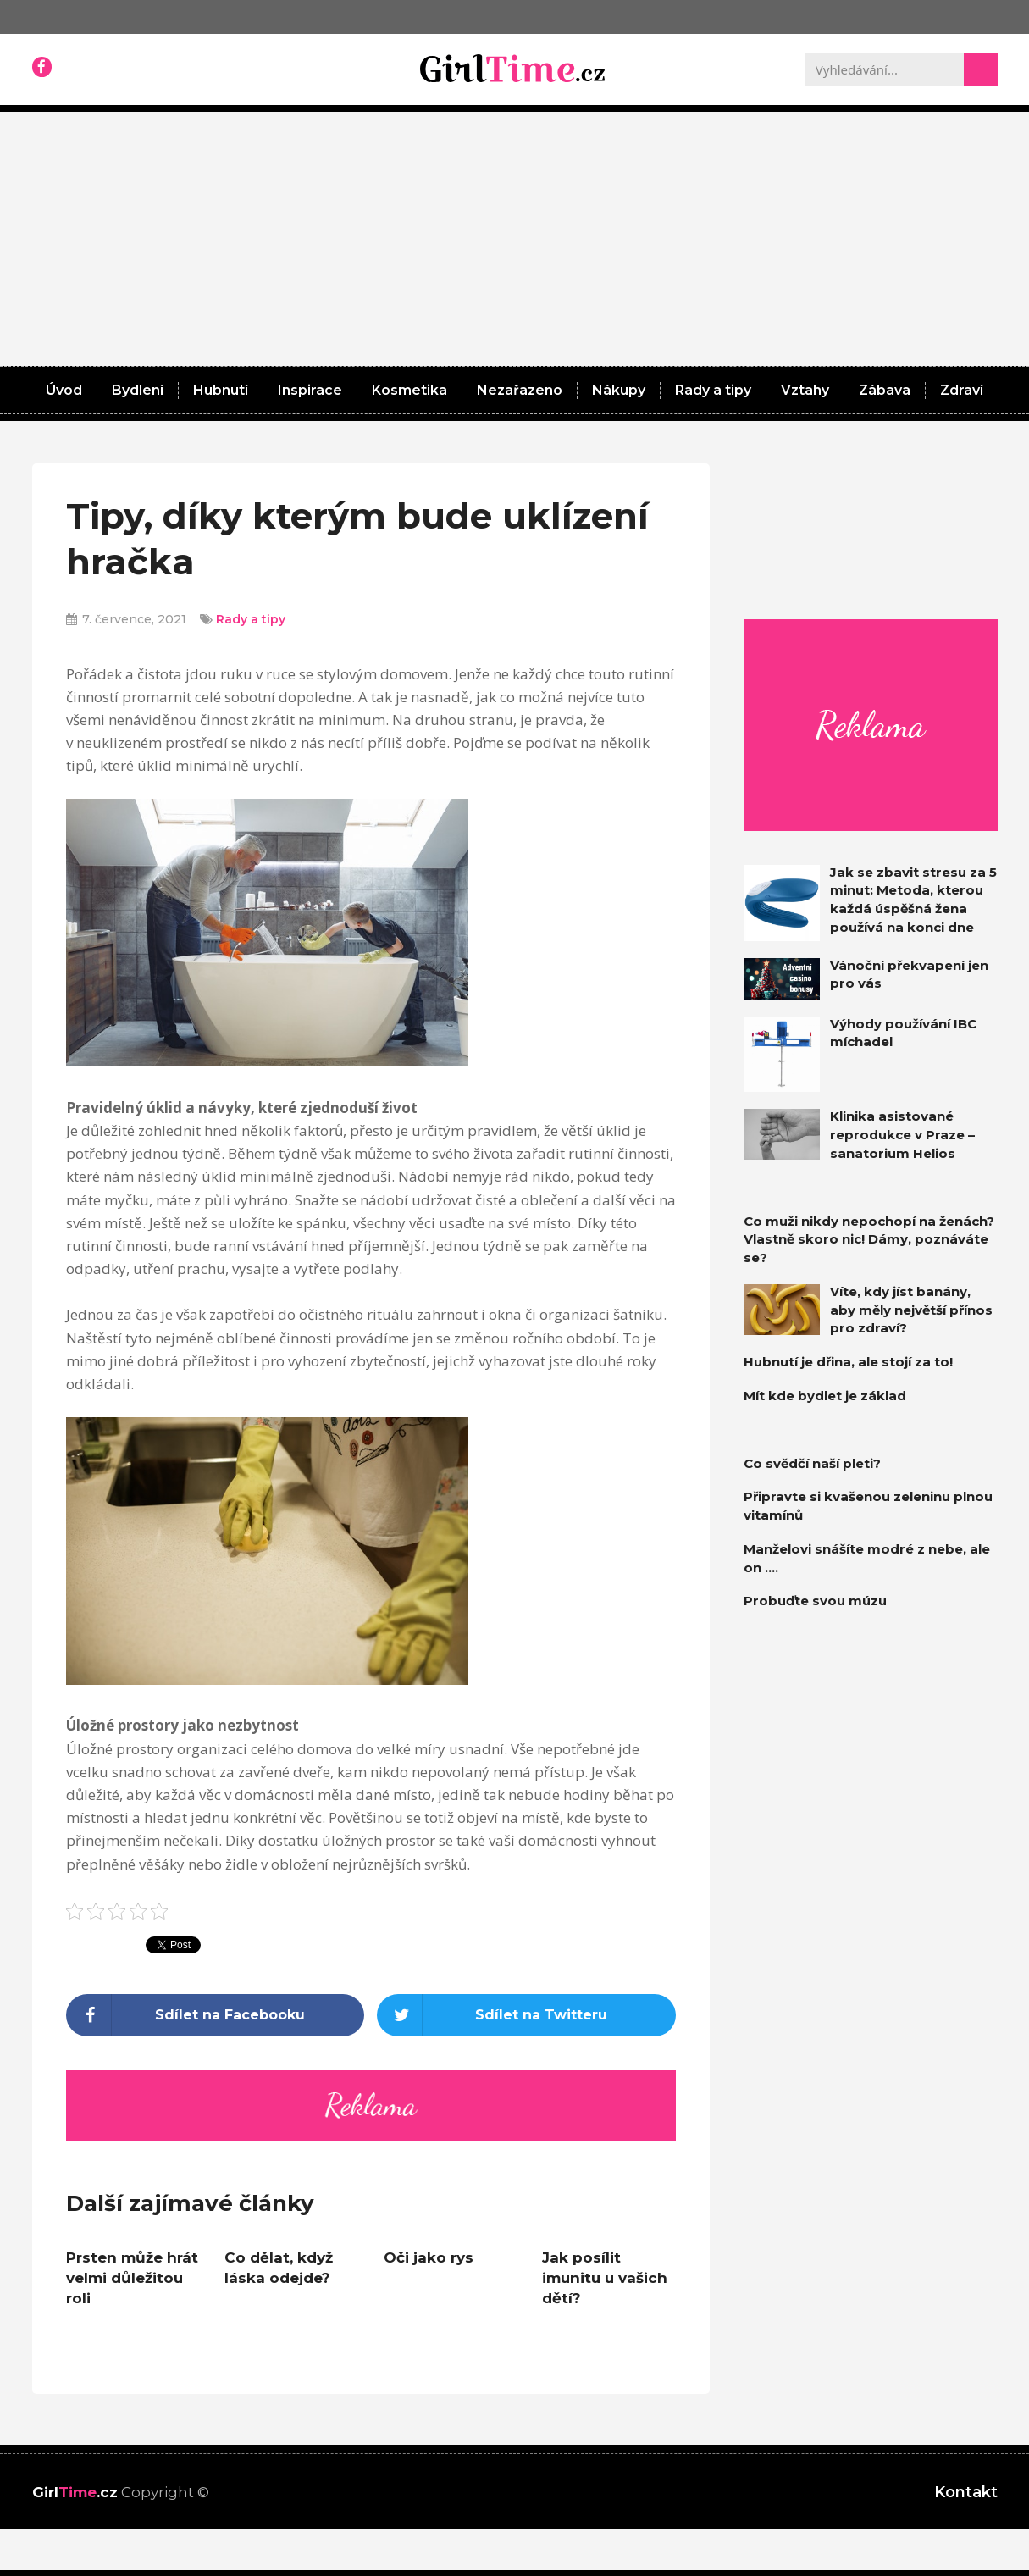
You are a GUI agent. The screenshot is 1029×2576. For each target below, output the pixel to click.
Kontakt (966, 2492)
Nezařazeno (519, 390)
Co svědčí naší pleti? (812, 1463)
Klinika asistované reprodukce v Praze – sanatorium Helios (902, 1134)
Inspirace (310, 390)
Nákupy (618, 390)
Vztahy (805, 390)
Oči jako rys (428, 2257)
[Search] (981, 69)
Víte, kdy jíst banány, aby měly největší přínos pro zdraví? (911, 1310)
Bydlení (137, 390)
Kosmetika (409, 390)
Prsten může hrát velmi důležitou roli (132, 2278)
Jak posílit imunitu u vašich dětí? (604, 2278)
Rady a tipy (713, 390)
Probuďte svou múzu (815, 1601)
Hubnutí (220, 390)
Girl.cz (75, 2492)
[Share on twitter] (526, 2015)
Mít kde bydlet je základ (825, 1396)
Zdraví (961, 390)
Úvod (64, 390)
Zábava (884, 390)
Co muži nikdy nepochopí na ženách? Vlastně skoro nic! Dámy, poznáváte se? (869, 1239)
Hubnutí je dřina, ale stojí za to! (848, 1362)
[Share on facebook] (215, 2015)
